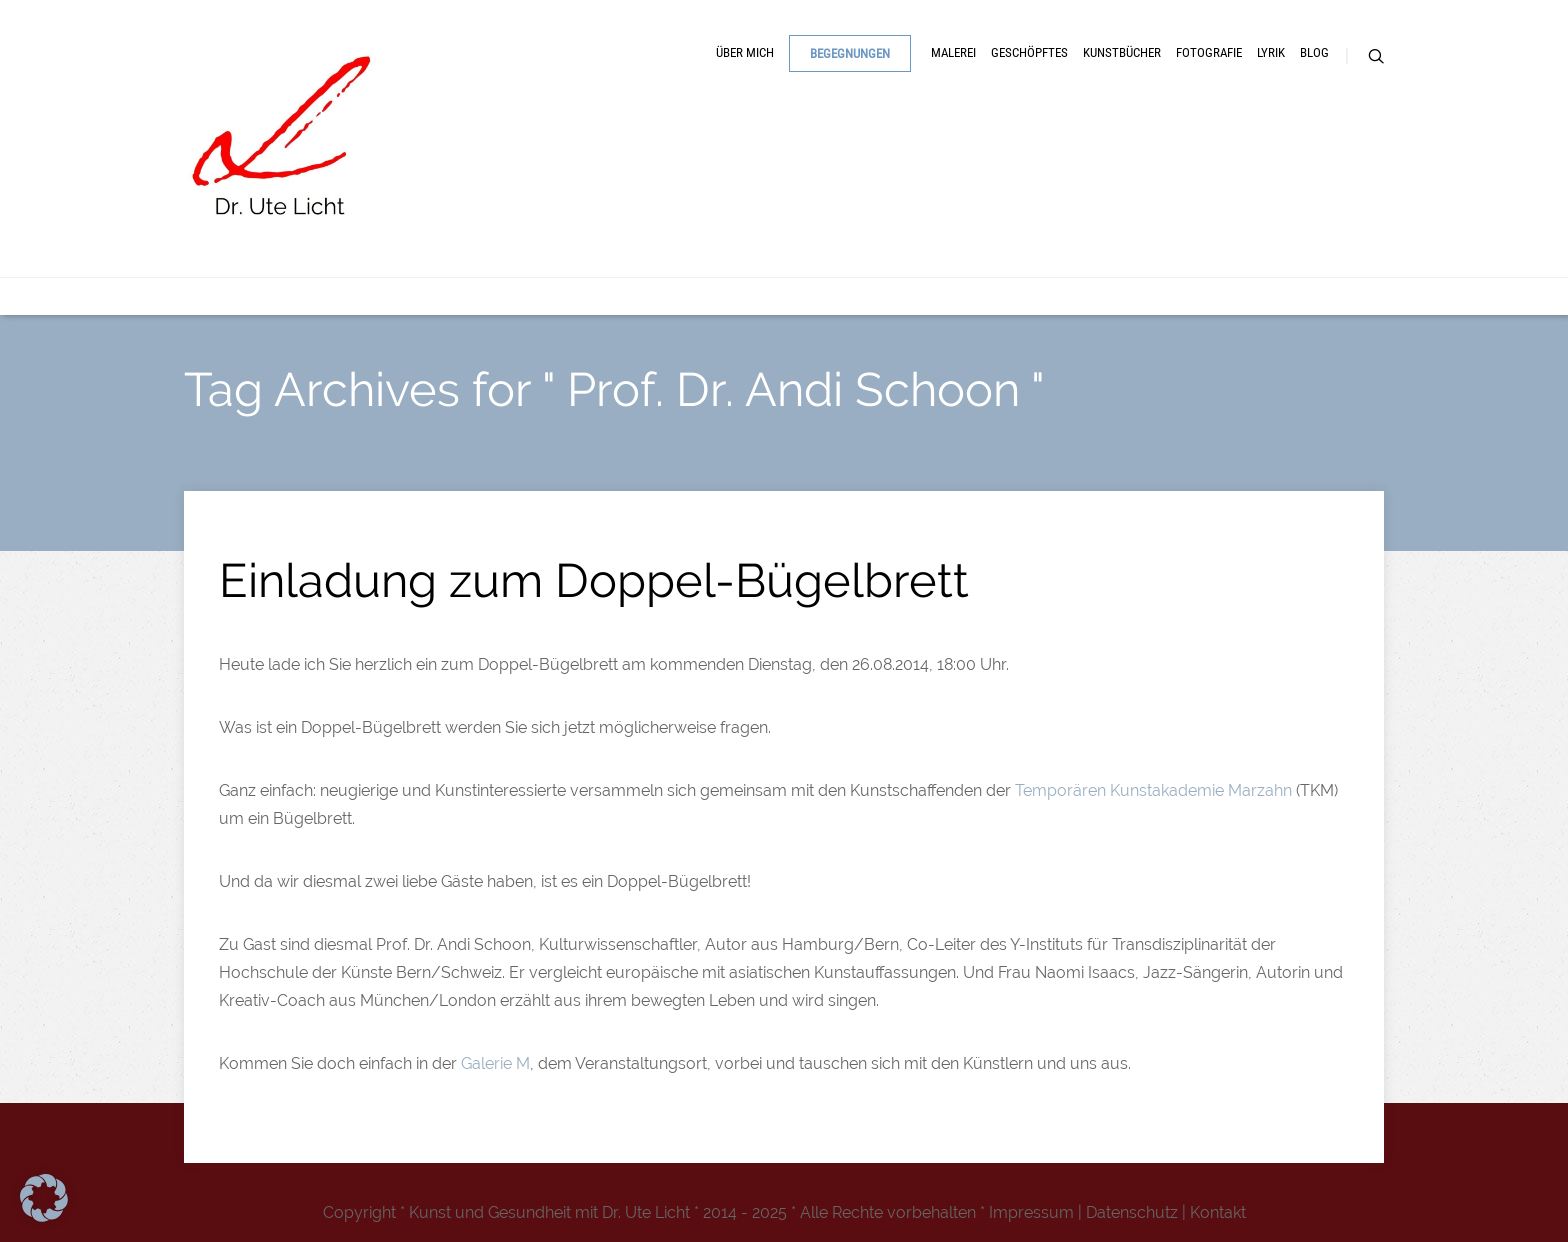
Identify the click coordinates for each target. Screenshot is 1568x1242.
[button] (44, 1198)
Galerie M (495, 1063)
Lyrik (1271, 52)
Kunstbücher (1122, 52)
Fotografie (1209, 52)
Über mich (745, 52)
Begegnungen (850, 53)
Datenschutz (1132, 1212)
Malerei (953, 52)
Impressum (1031, 1212)
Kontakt (1218, 1212)
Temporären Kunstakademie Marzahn (1153, 790)
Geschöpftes (1029, 52)
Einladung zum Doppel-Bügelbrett (594, 580)
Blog (1314, 52)
